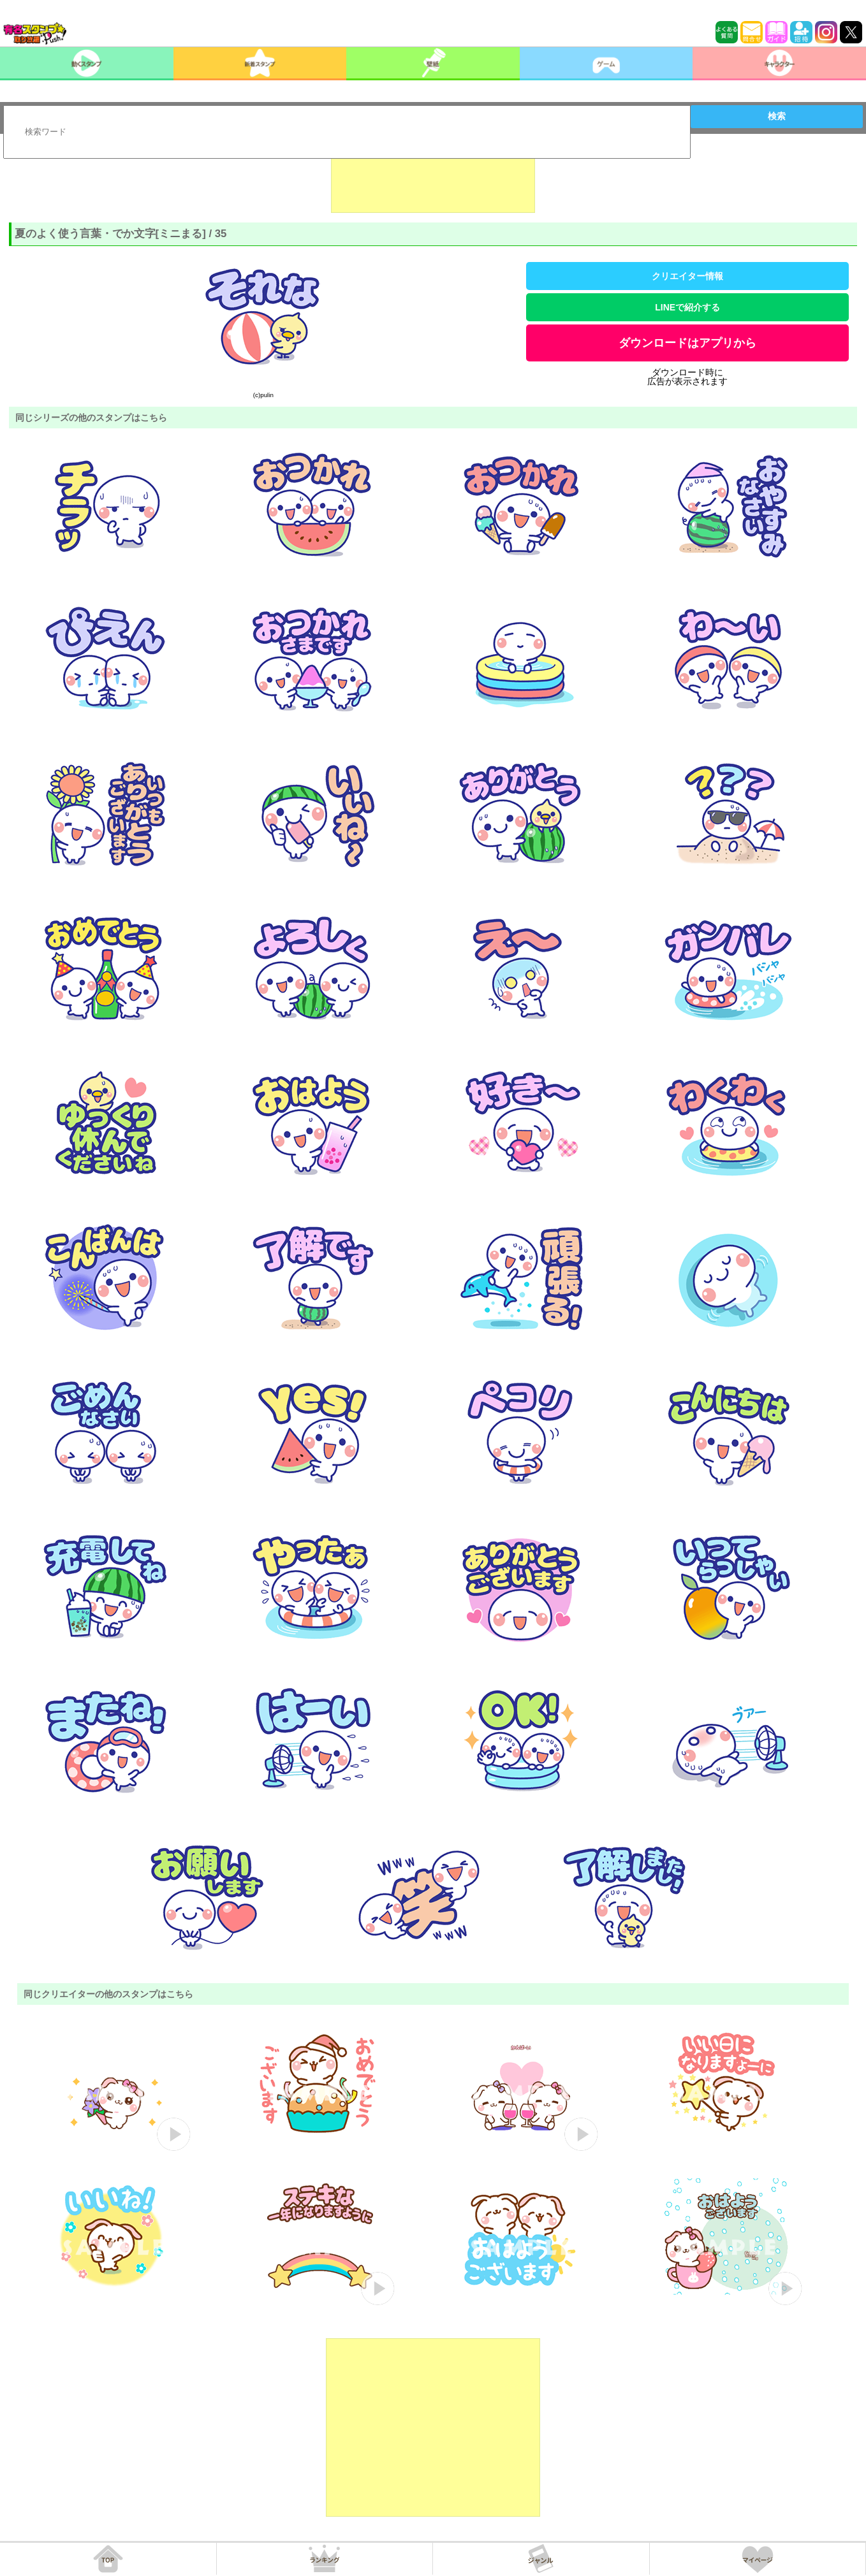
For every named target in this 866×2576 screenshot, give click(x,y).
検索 (777, 116)
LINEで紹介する (687, 307)
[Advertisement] (433, 181)
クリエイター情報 (687, 276)
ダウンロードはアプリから (687, 343)
